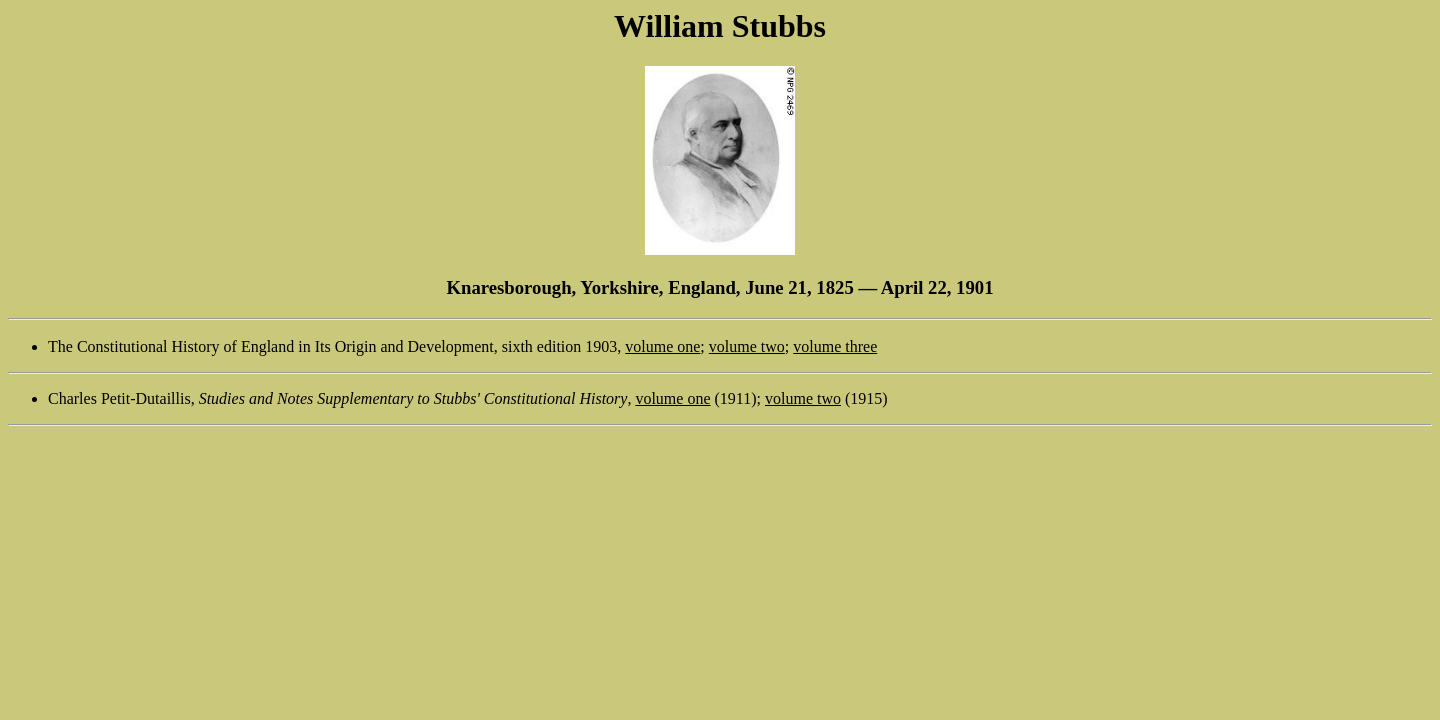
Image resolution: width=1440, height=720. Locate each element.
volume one (662, 346)
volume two (747, 346)
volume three (835, 346)
